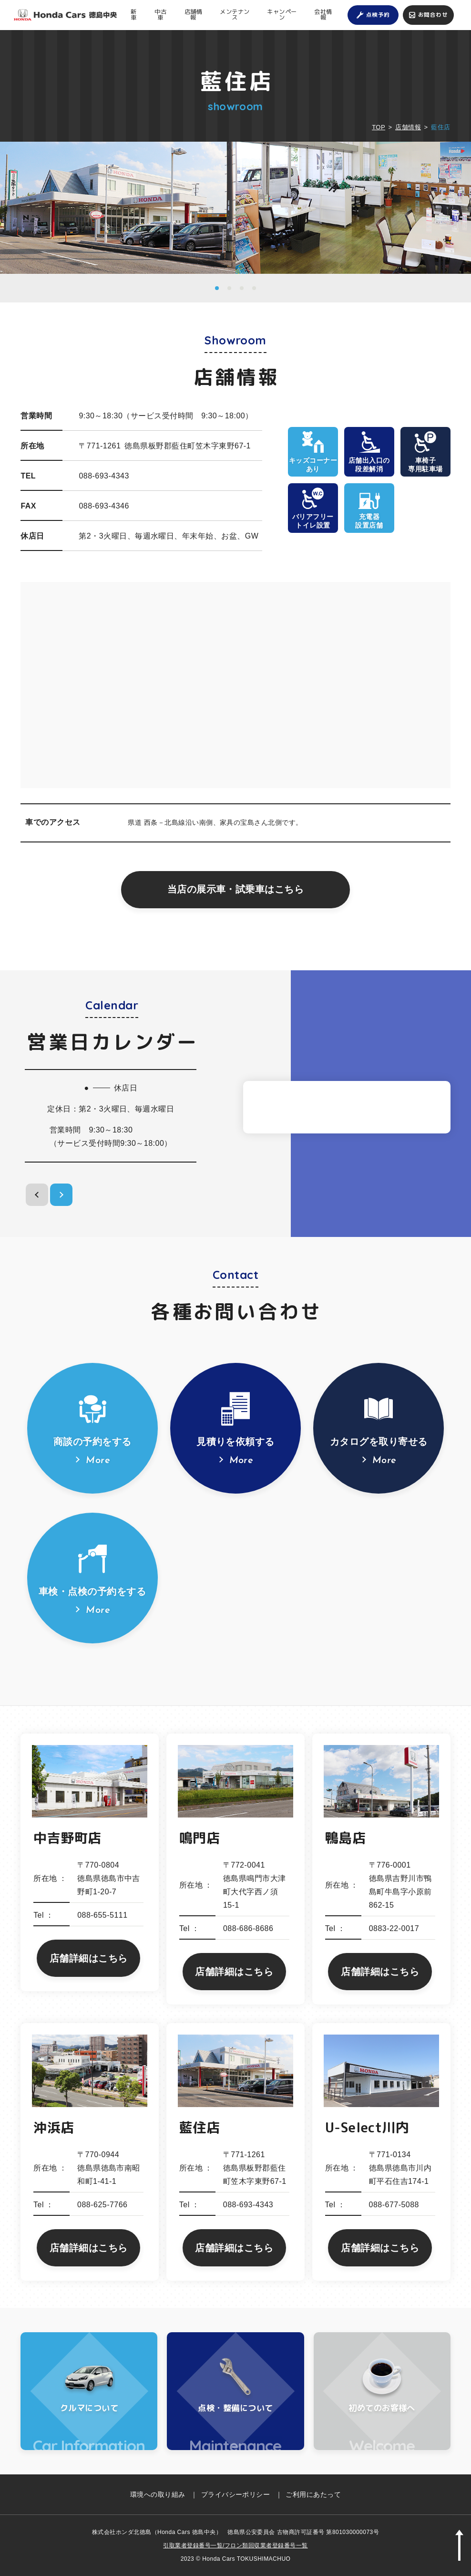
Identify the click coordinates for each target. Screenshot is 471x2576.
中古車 (160, 14)
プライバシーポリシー (235, 2494)
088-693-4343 (104, 476)
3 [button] (242, 288)
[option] (118, 208)
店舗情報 (193, 14)
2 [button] (229, 288)
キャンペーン (282, 14)
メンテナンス (234, 14)
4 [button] (254, 288)
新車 (133, 14)
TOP (378, 127)
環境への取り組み (157, 2494)
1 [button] (217, 288)
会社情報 (323, 14)
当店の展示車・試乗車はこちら (235, 889)
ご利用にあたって (313, 2494)
